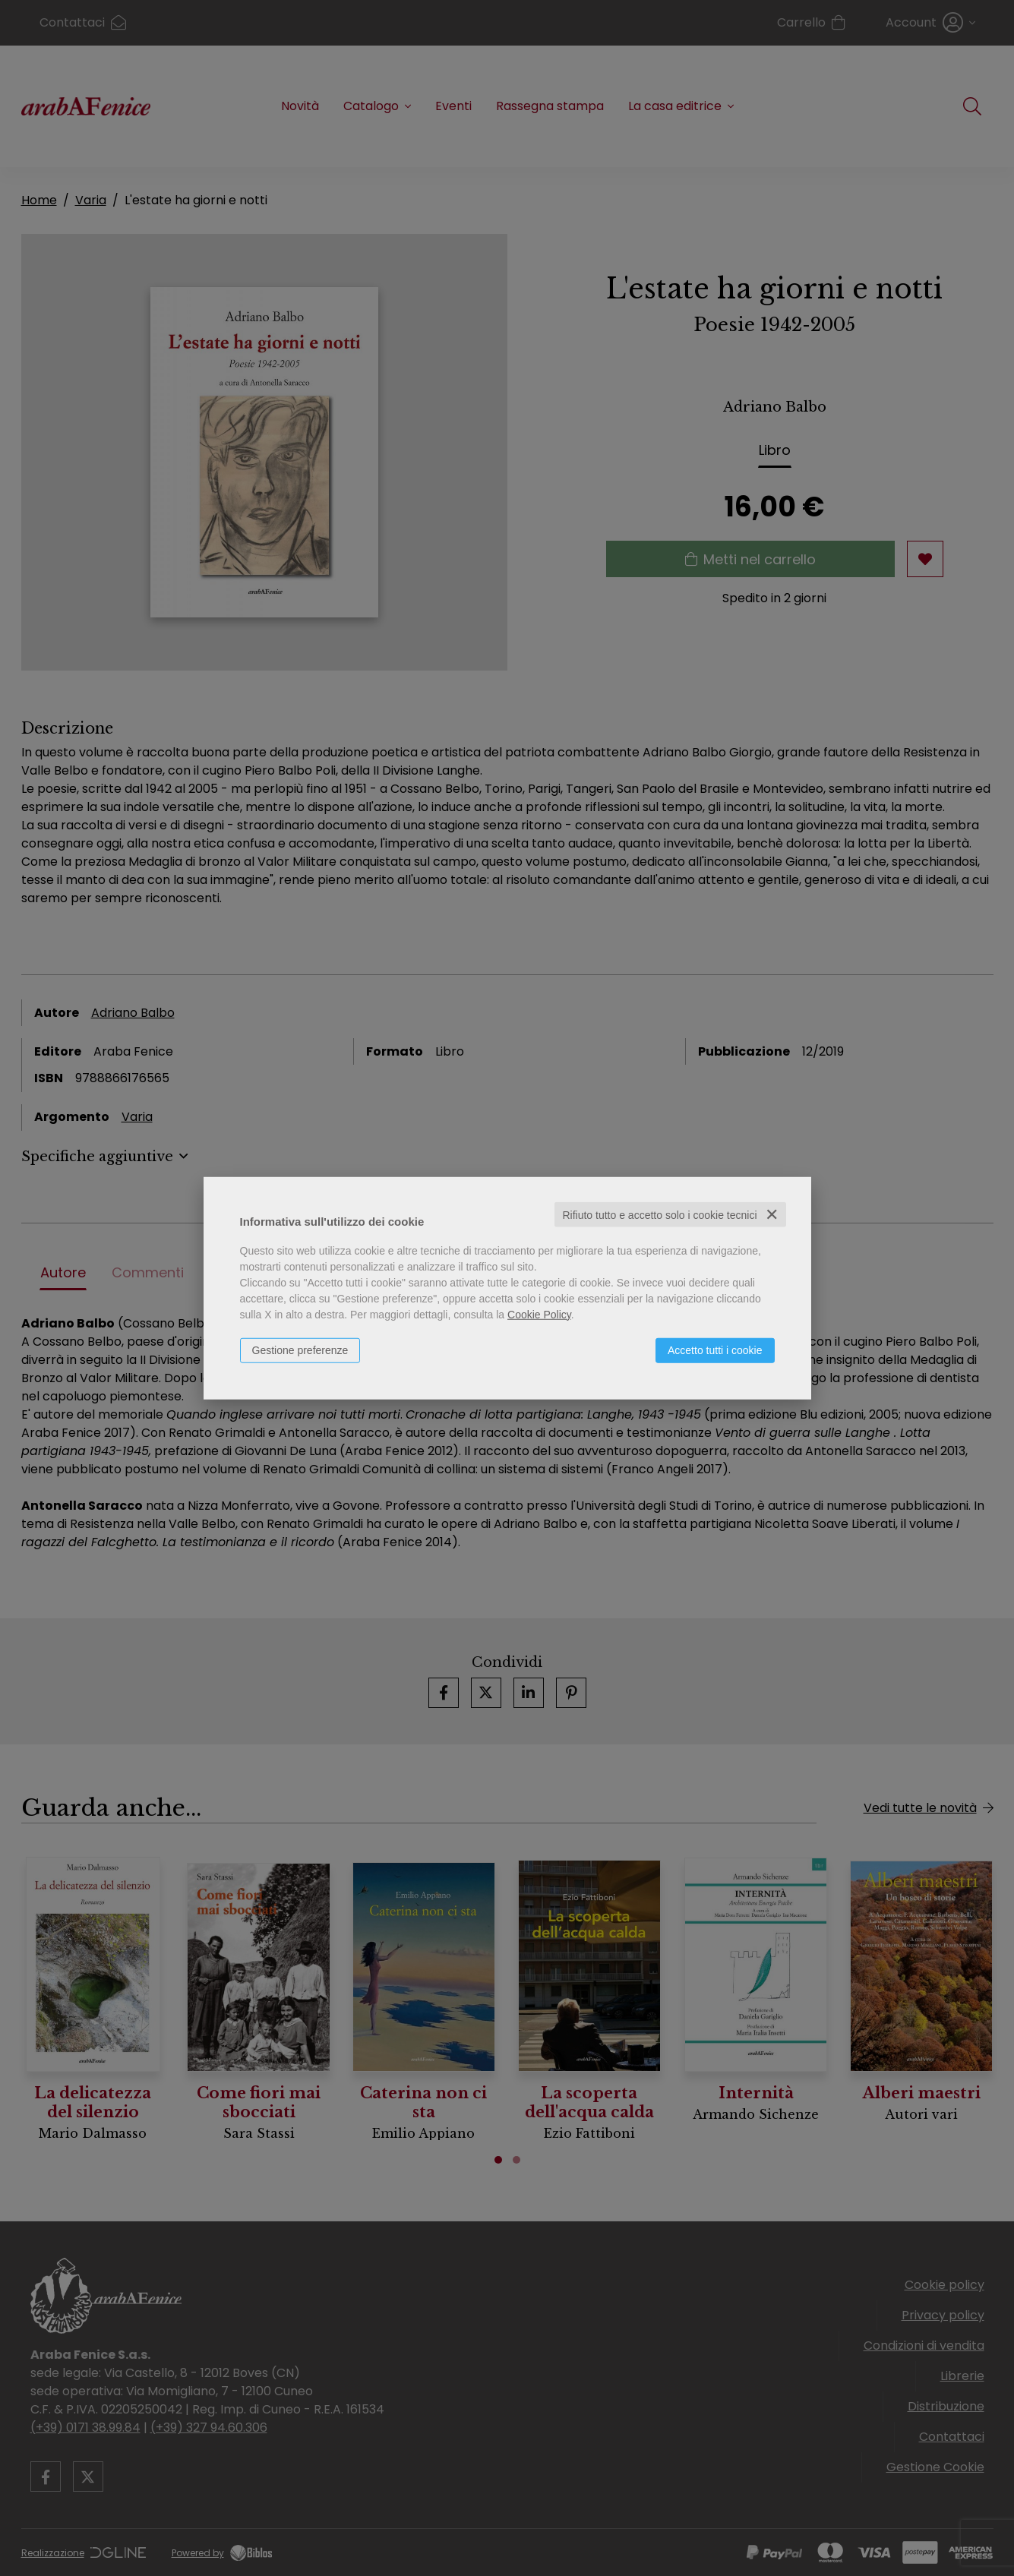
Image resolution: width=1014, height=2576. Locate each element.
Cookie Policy (539, 1314)
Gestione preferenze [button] (300, 1349)
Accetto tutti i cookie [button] (715, 1349)
